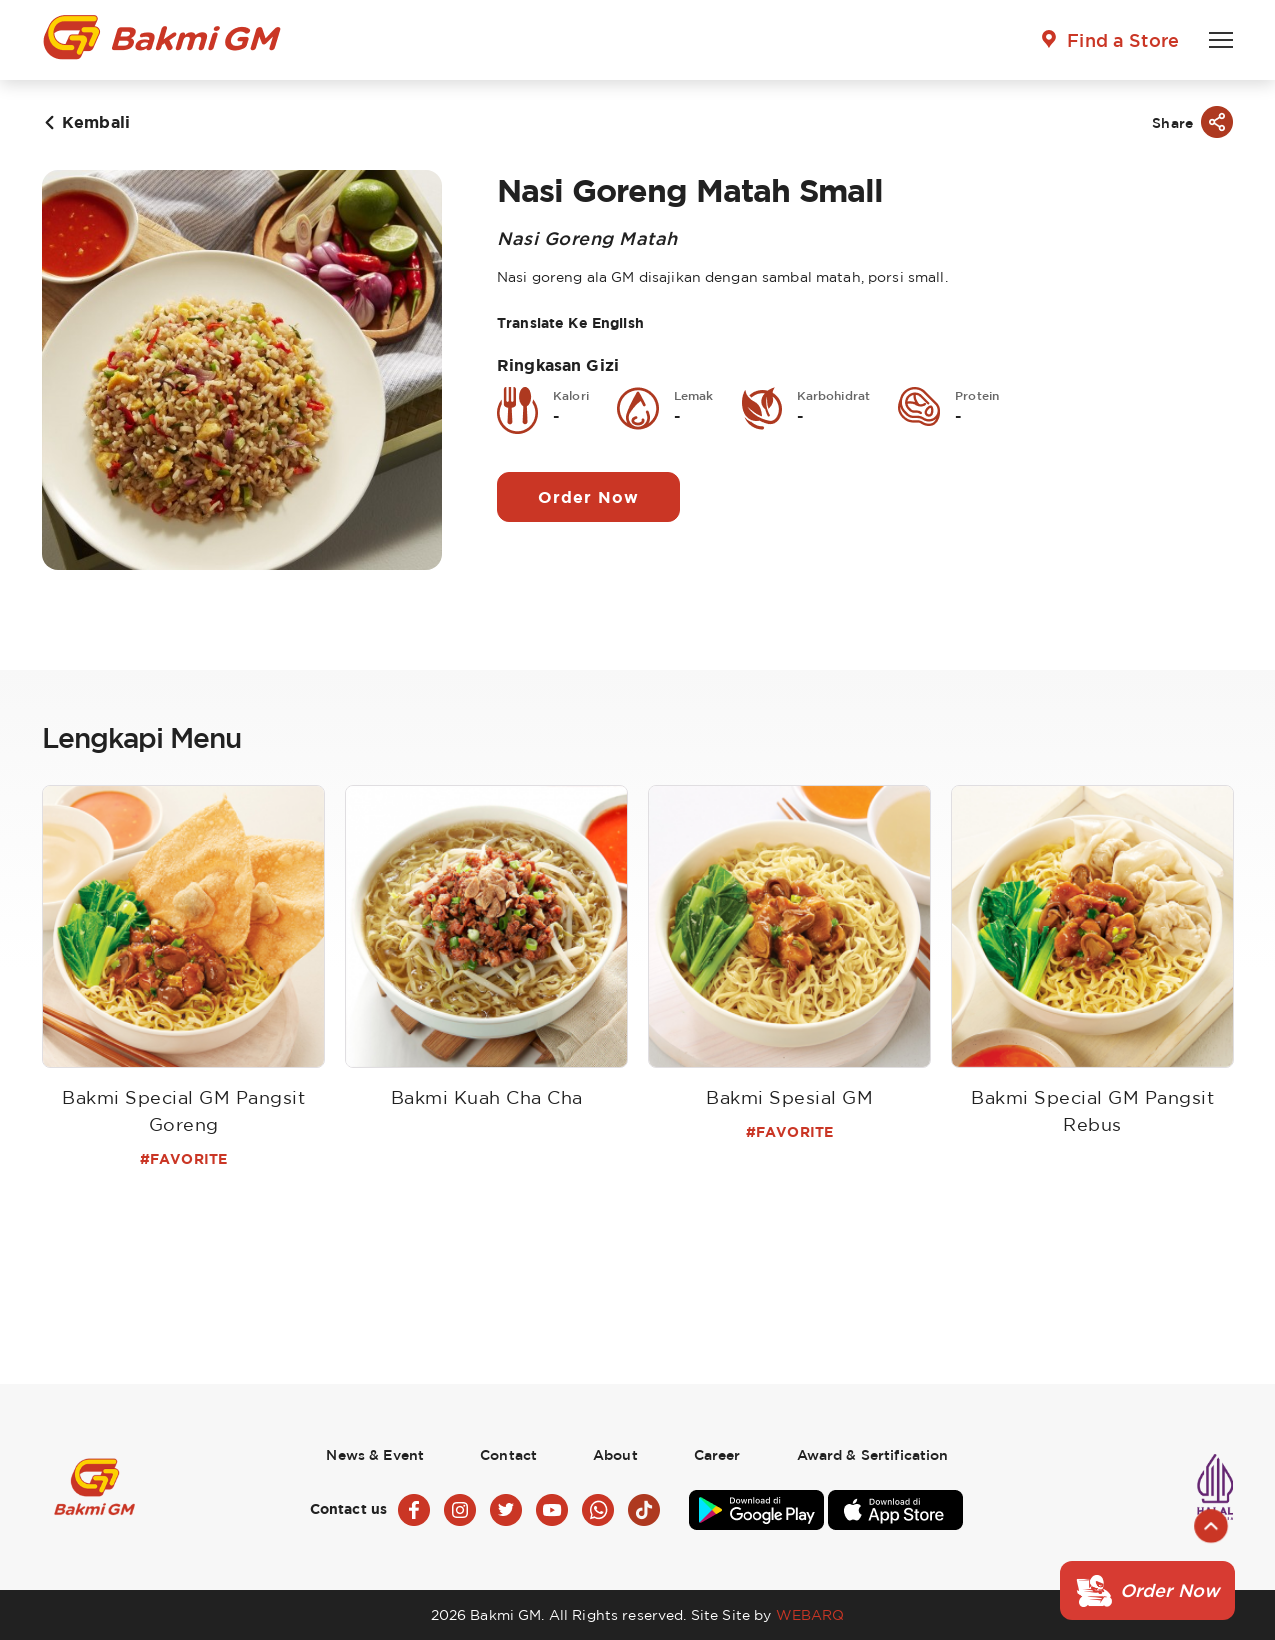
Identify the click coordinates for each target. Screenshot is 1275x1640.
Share (1172, 122)
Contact (508, 1454)
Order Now (588, 497)
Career (717, 1454)
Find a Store (1123, 40)
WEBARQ (810, 1614)
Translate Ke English (570, 322)
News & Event (375, 1454)
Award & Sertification (873, 1454)
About (615, 1454)
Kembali (96, 122)
